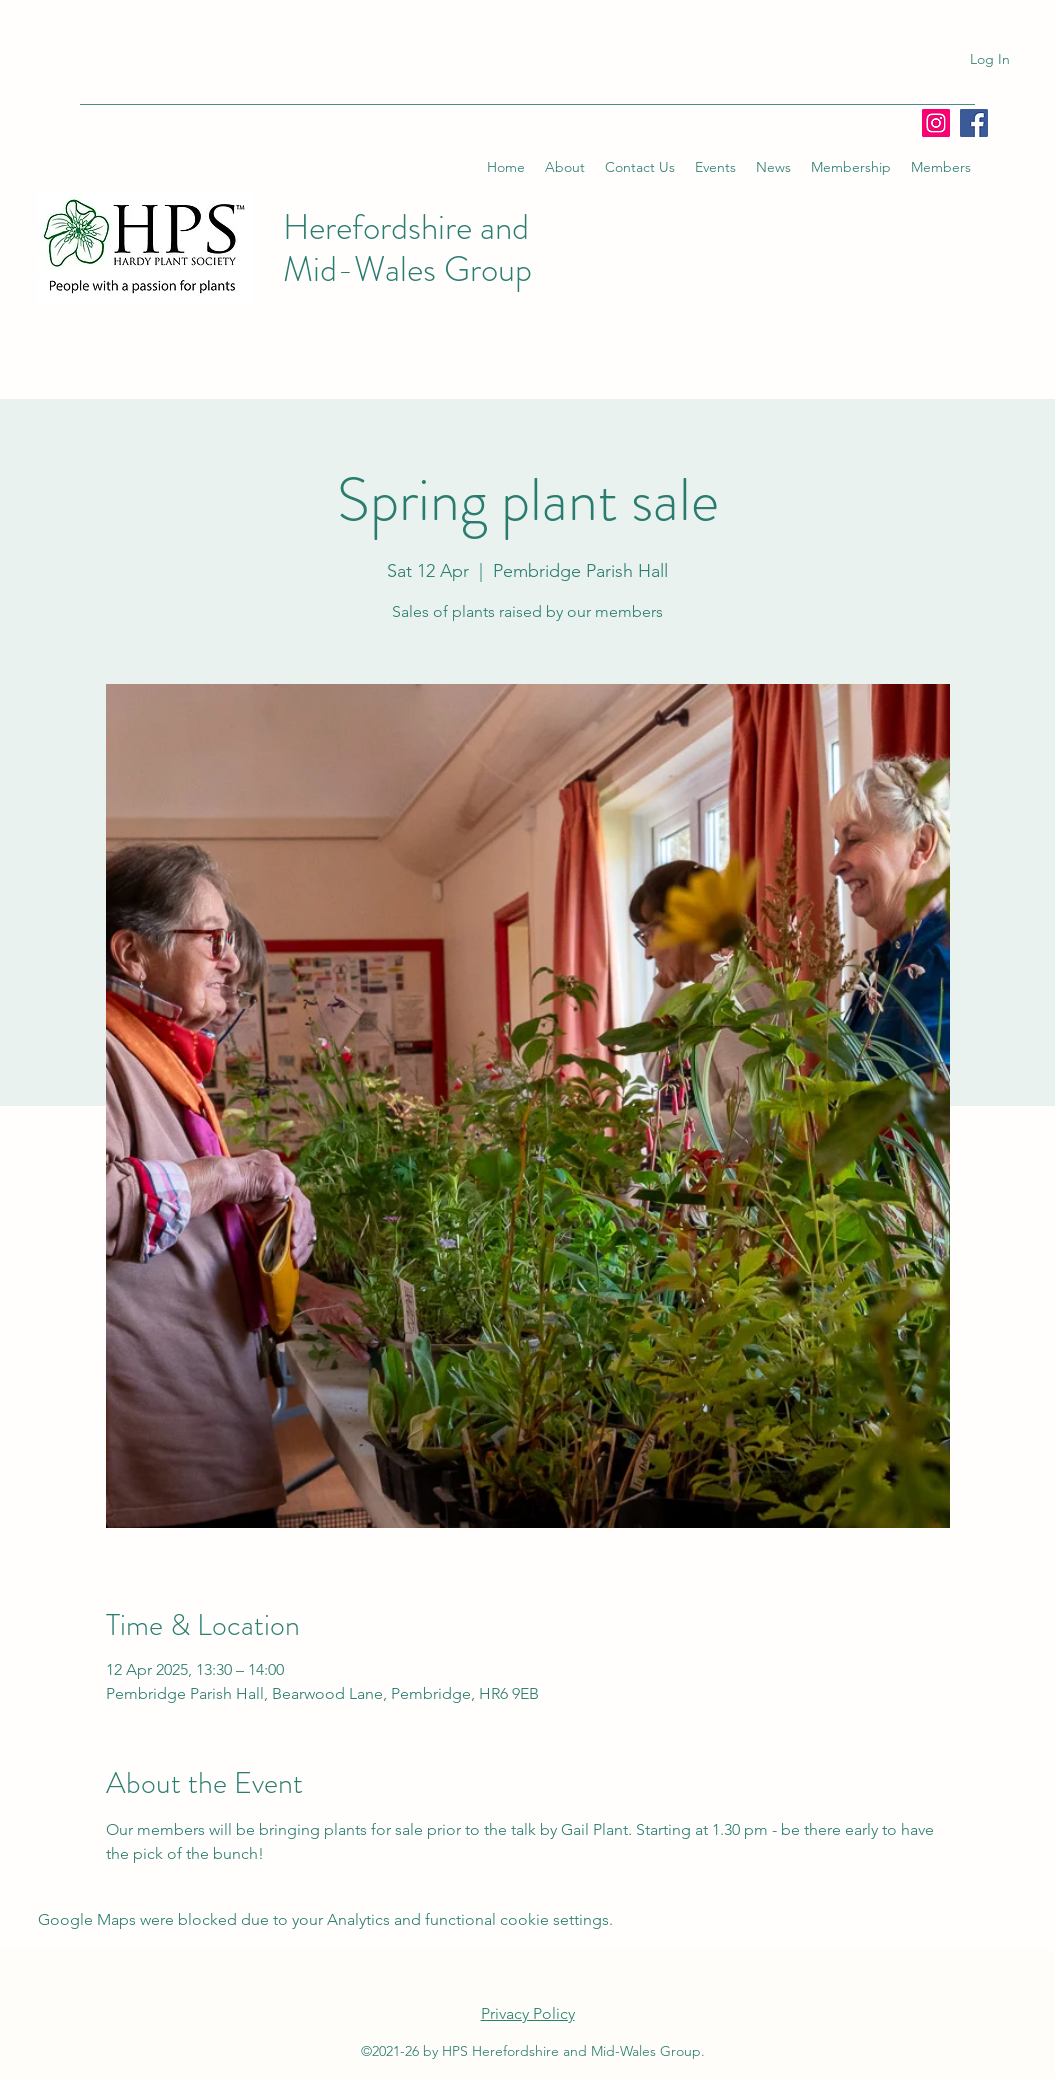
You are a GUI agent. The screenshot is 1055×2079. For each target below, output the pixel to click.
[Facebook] (974, 123)
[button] (565, 167)
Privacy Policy (528, 2013)
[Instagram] (936, 123)
